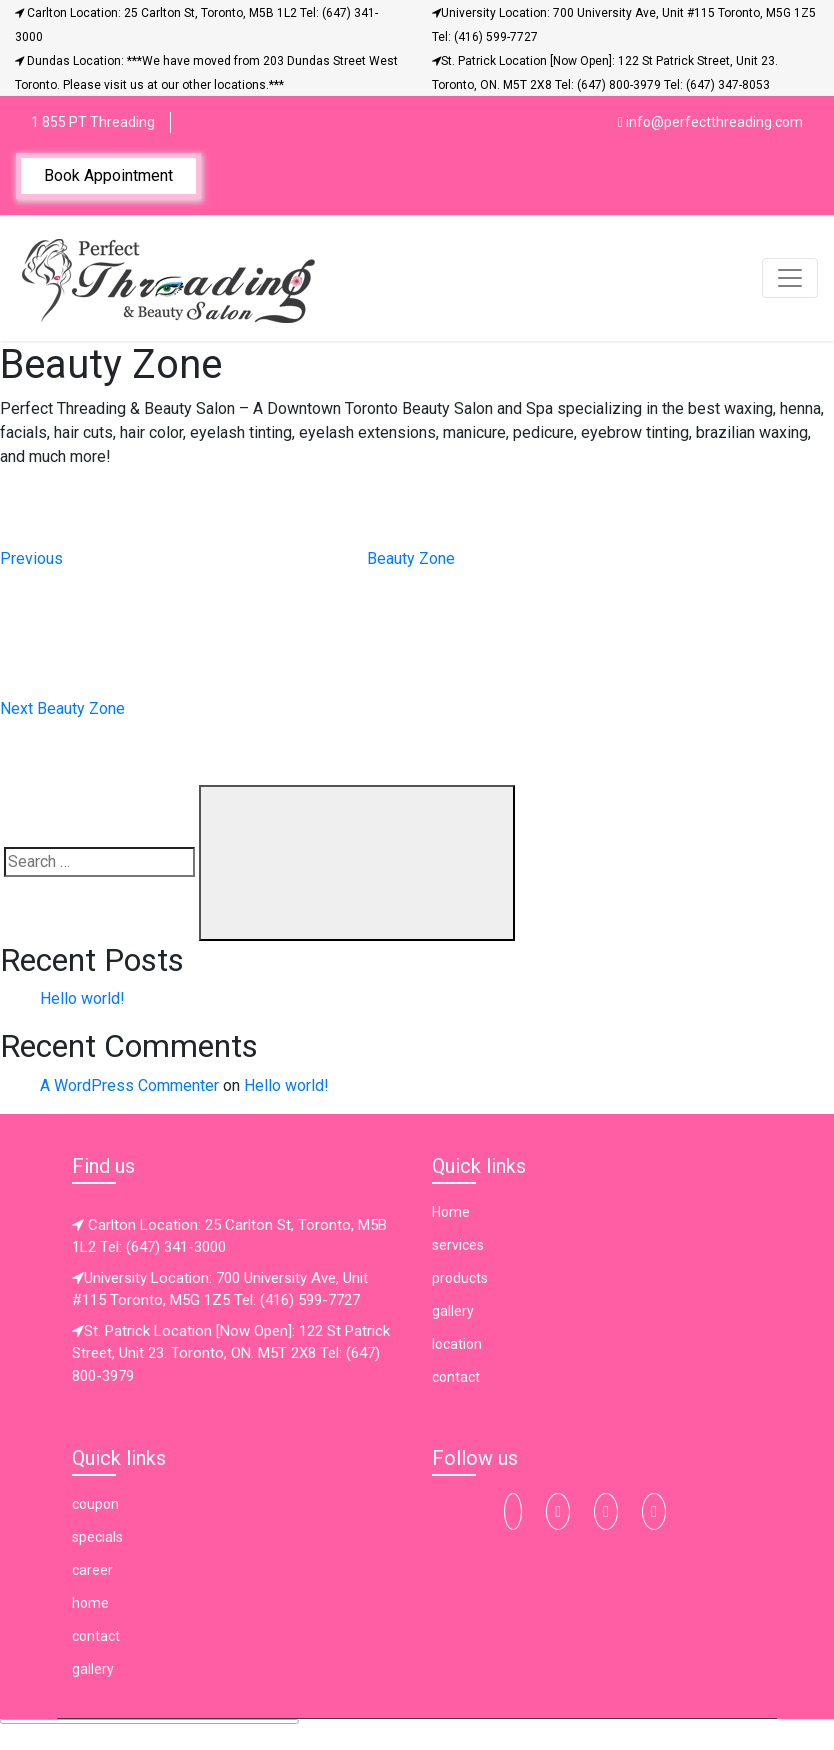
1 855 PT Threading (93, 122)
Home (451, 1212)
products (460, 1278)
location (457, 1344)
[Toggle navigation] (790, 278)
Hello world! (82, 998)
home (90, 1603)
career (92, 1570)
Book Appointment (108, 175)
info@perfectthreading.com (710, 122)
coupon (95, 1504)
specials (97, 1537)
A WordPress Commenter (129, 1085)
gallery (453, 1311)
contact (456, 1377)
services (458, 1245)
